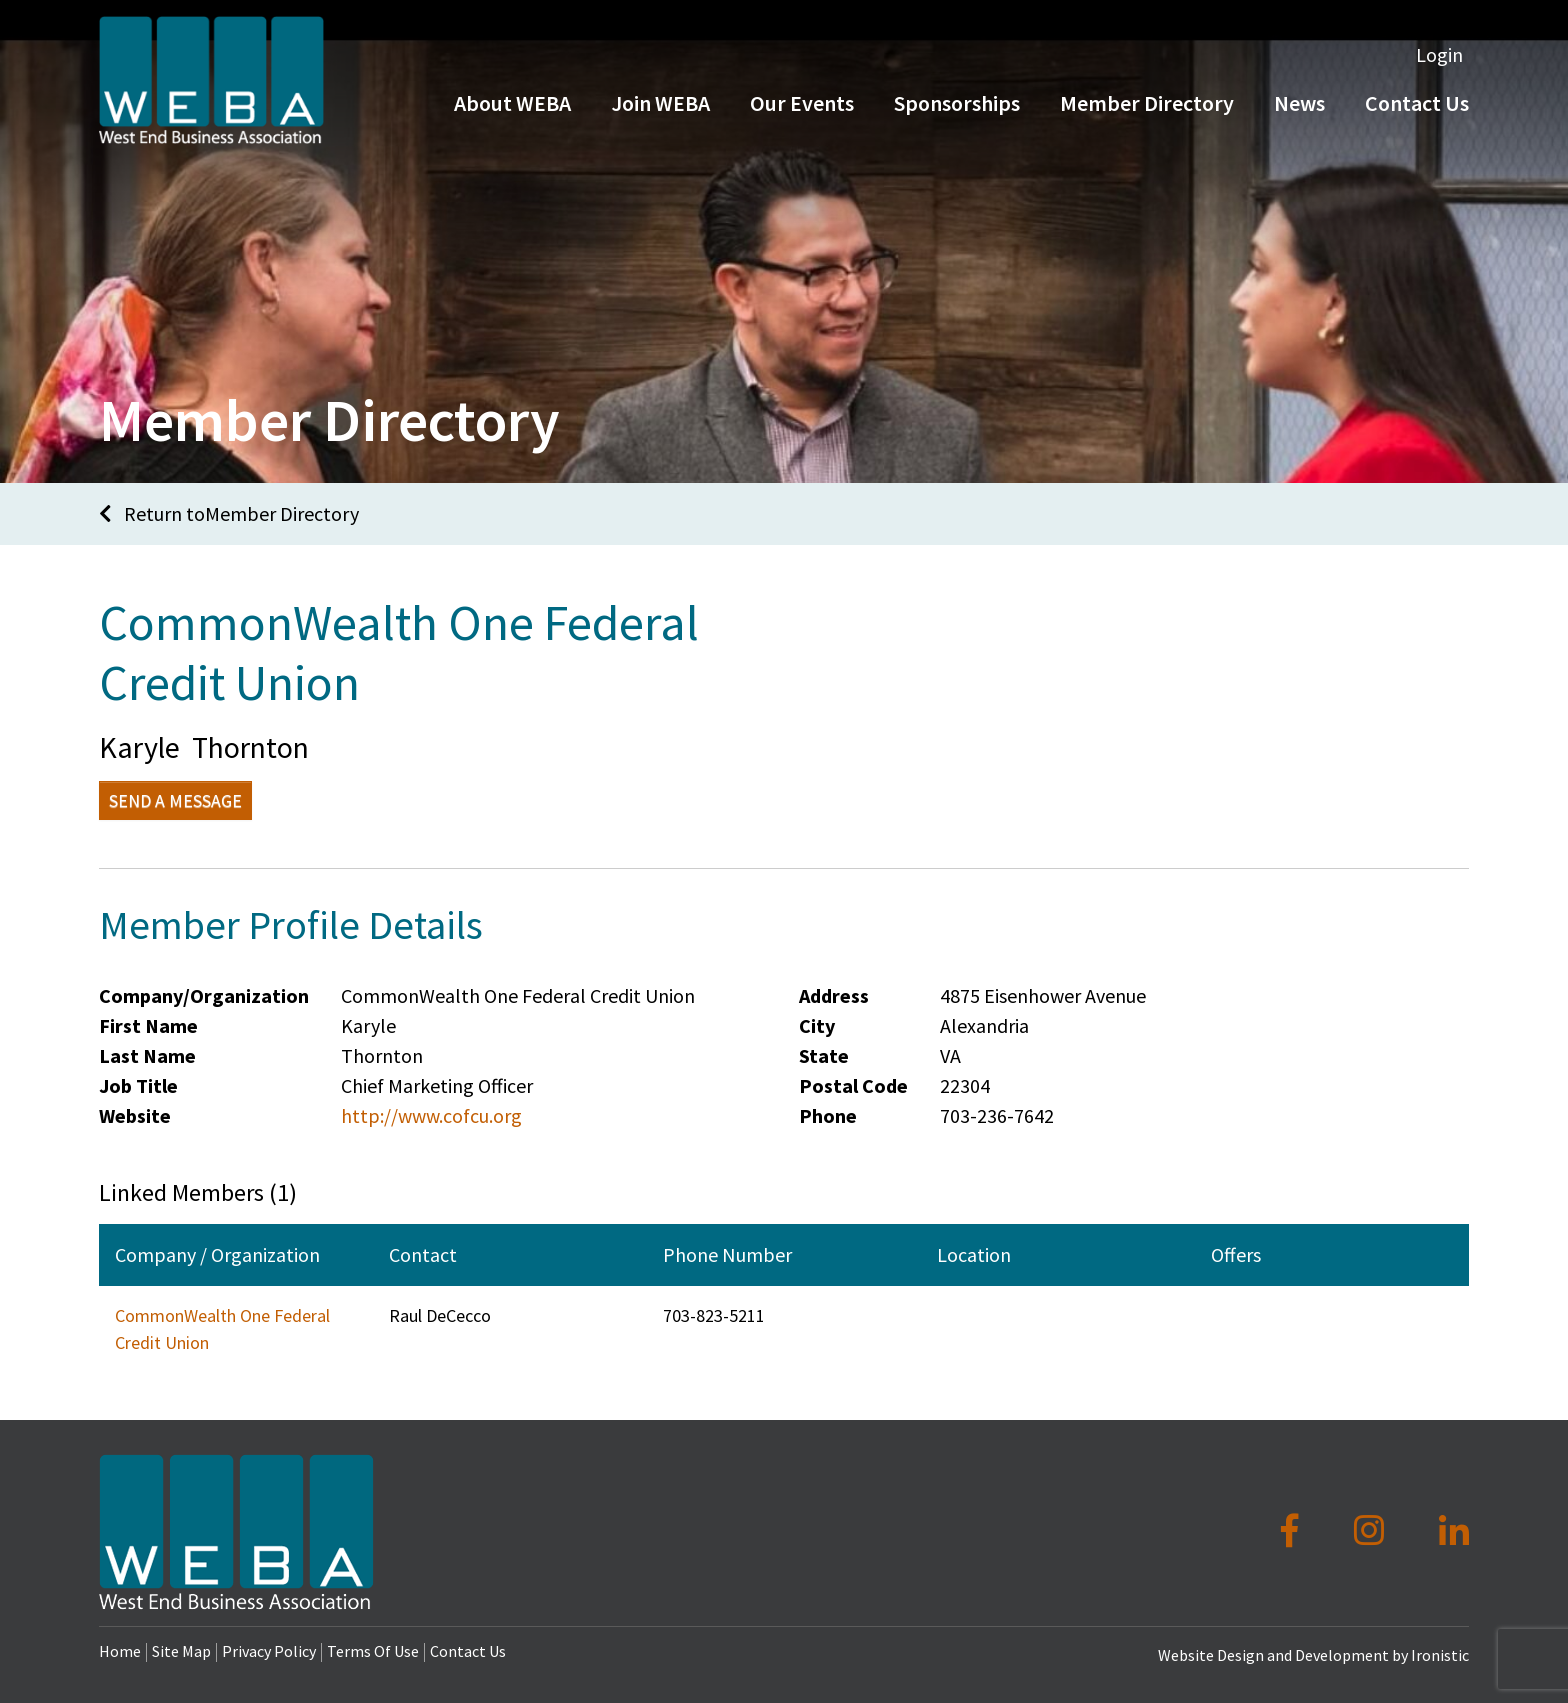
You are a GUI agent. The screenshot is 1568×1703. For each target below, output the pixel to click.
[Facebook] (1293, 1531)
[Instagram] (1372, 1531)
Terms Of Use (373, 1651)
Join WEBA (660, 118)
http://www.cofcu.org (431, 1115)
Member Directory (1147, 118)
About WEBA (512, 118)
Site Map (181, 1651)
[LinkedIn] (1454, 1531)
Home (120, 1651)
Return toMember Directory (229, 513)
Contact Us (1417, 118)
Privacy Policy (269, 1651)
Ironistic (1440, 1655)
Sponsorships (957, 118)
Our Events (802, 118)
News (1299, 118)
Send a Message (175, 800)
